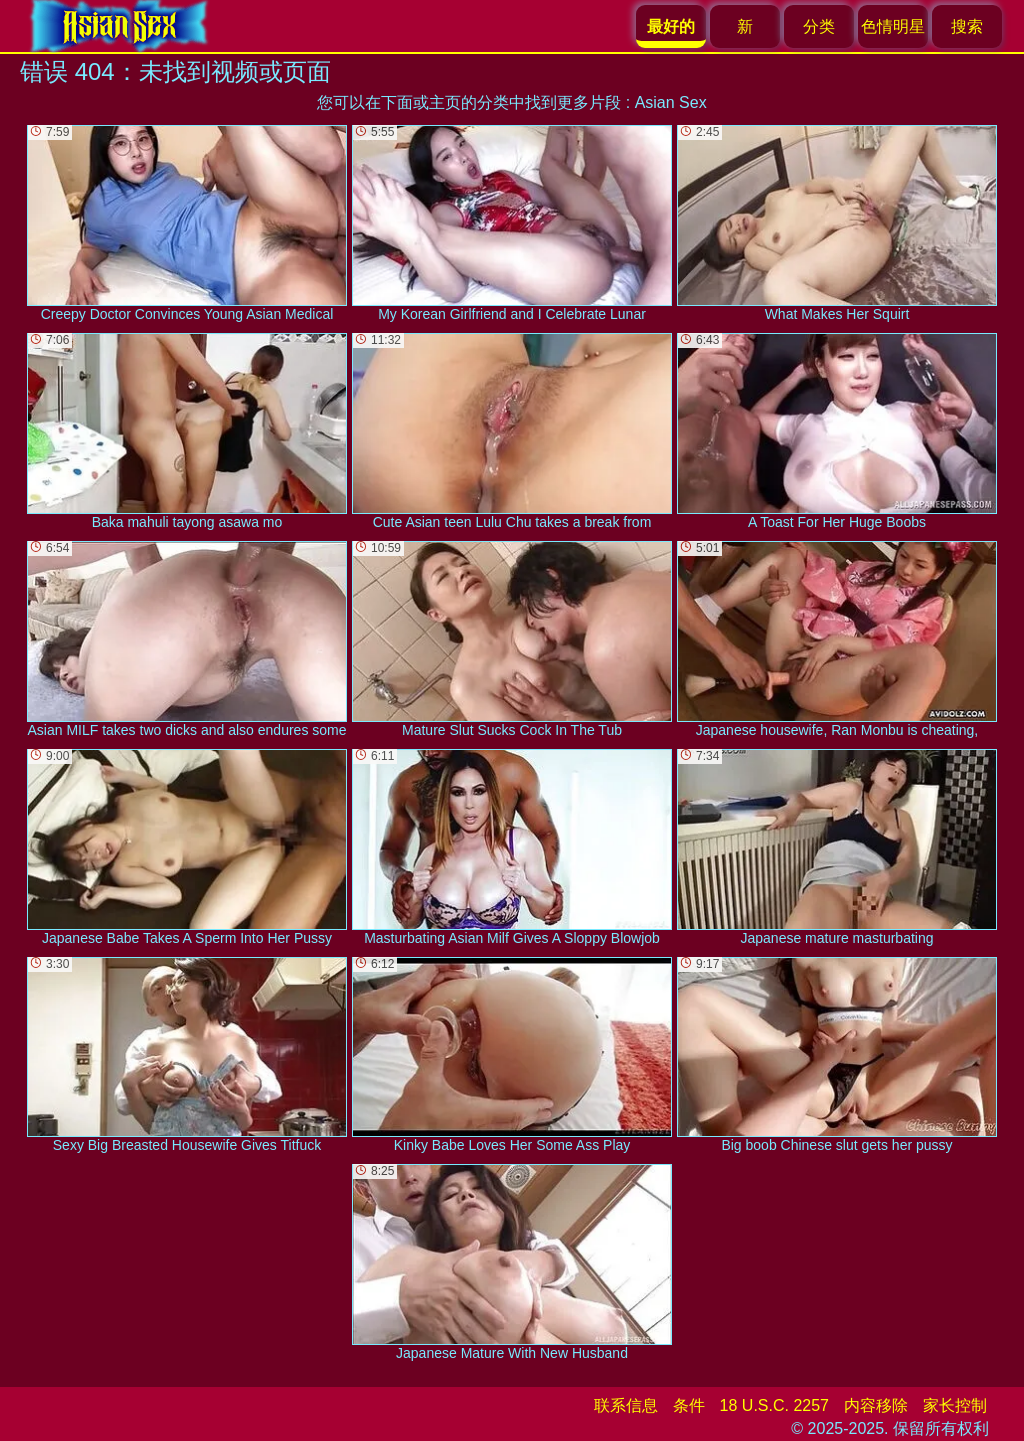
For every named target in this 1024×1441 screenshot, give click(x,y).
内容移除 (876, 1405)
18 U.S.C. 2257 (774, 1405)
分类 (819, 26)
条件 (689, 1405)
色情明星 (893, 26)
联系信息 (626, 1405)
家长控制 (955, 1405)
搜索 (967, 26)
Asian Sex (671, 102)
